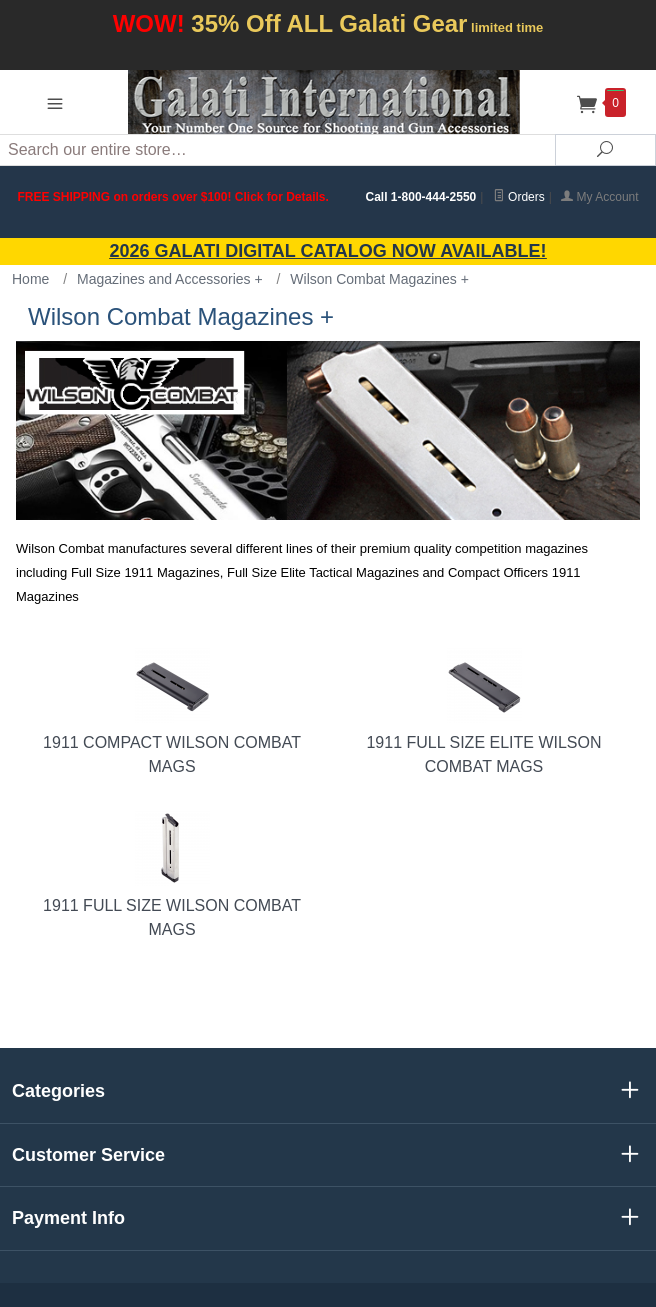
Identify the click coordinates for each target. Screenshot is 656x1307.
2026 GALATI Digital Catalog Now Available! (328, 251)
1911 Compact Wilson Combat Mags (172, 711)
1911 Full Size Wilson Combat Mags (172, 874)
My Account (599, 197)
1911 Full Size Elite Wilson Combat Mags (483, 711)
